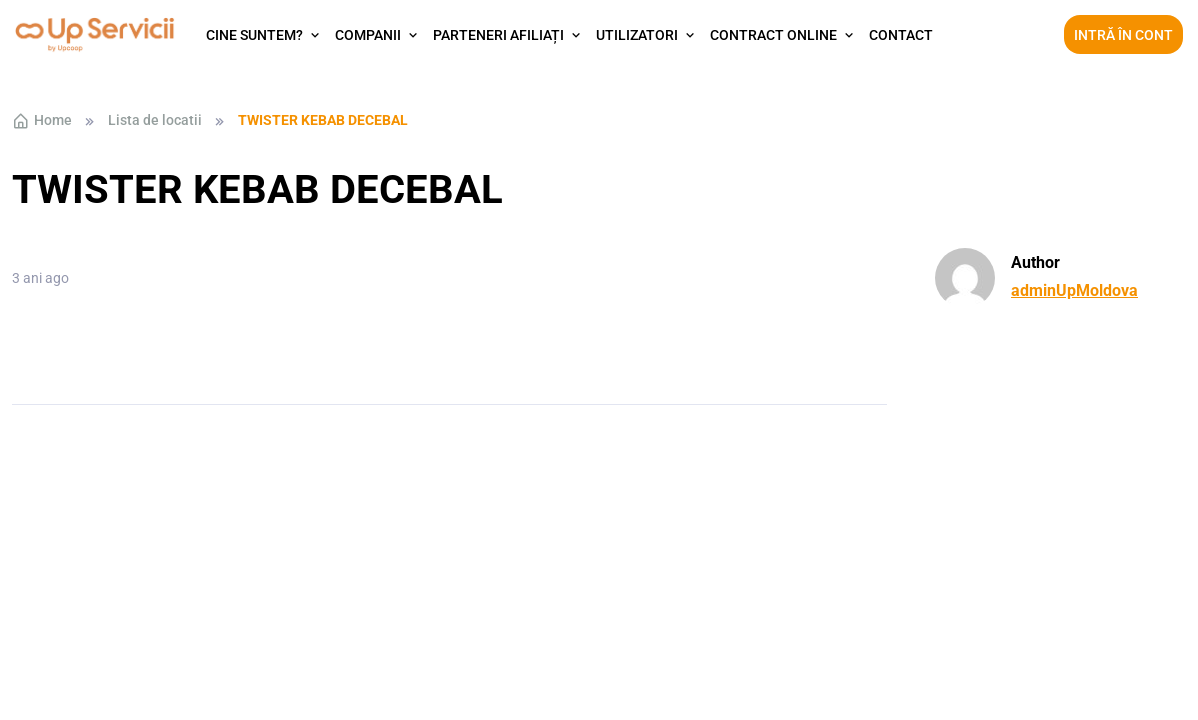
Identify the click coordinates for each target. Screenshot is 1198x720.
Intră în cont (1123, 35)
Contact (901, 35)
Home (42, 121)
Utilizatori (637, 35)
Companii (368, 35)
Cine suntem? (254, 35)
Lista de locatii (155, 120)
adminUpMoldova (1074, 290)
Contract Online (773, 35)
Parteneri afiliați (498, 35)
